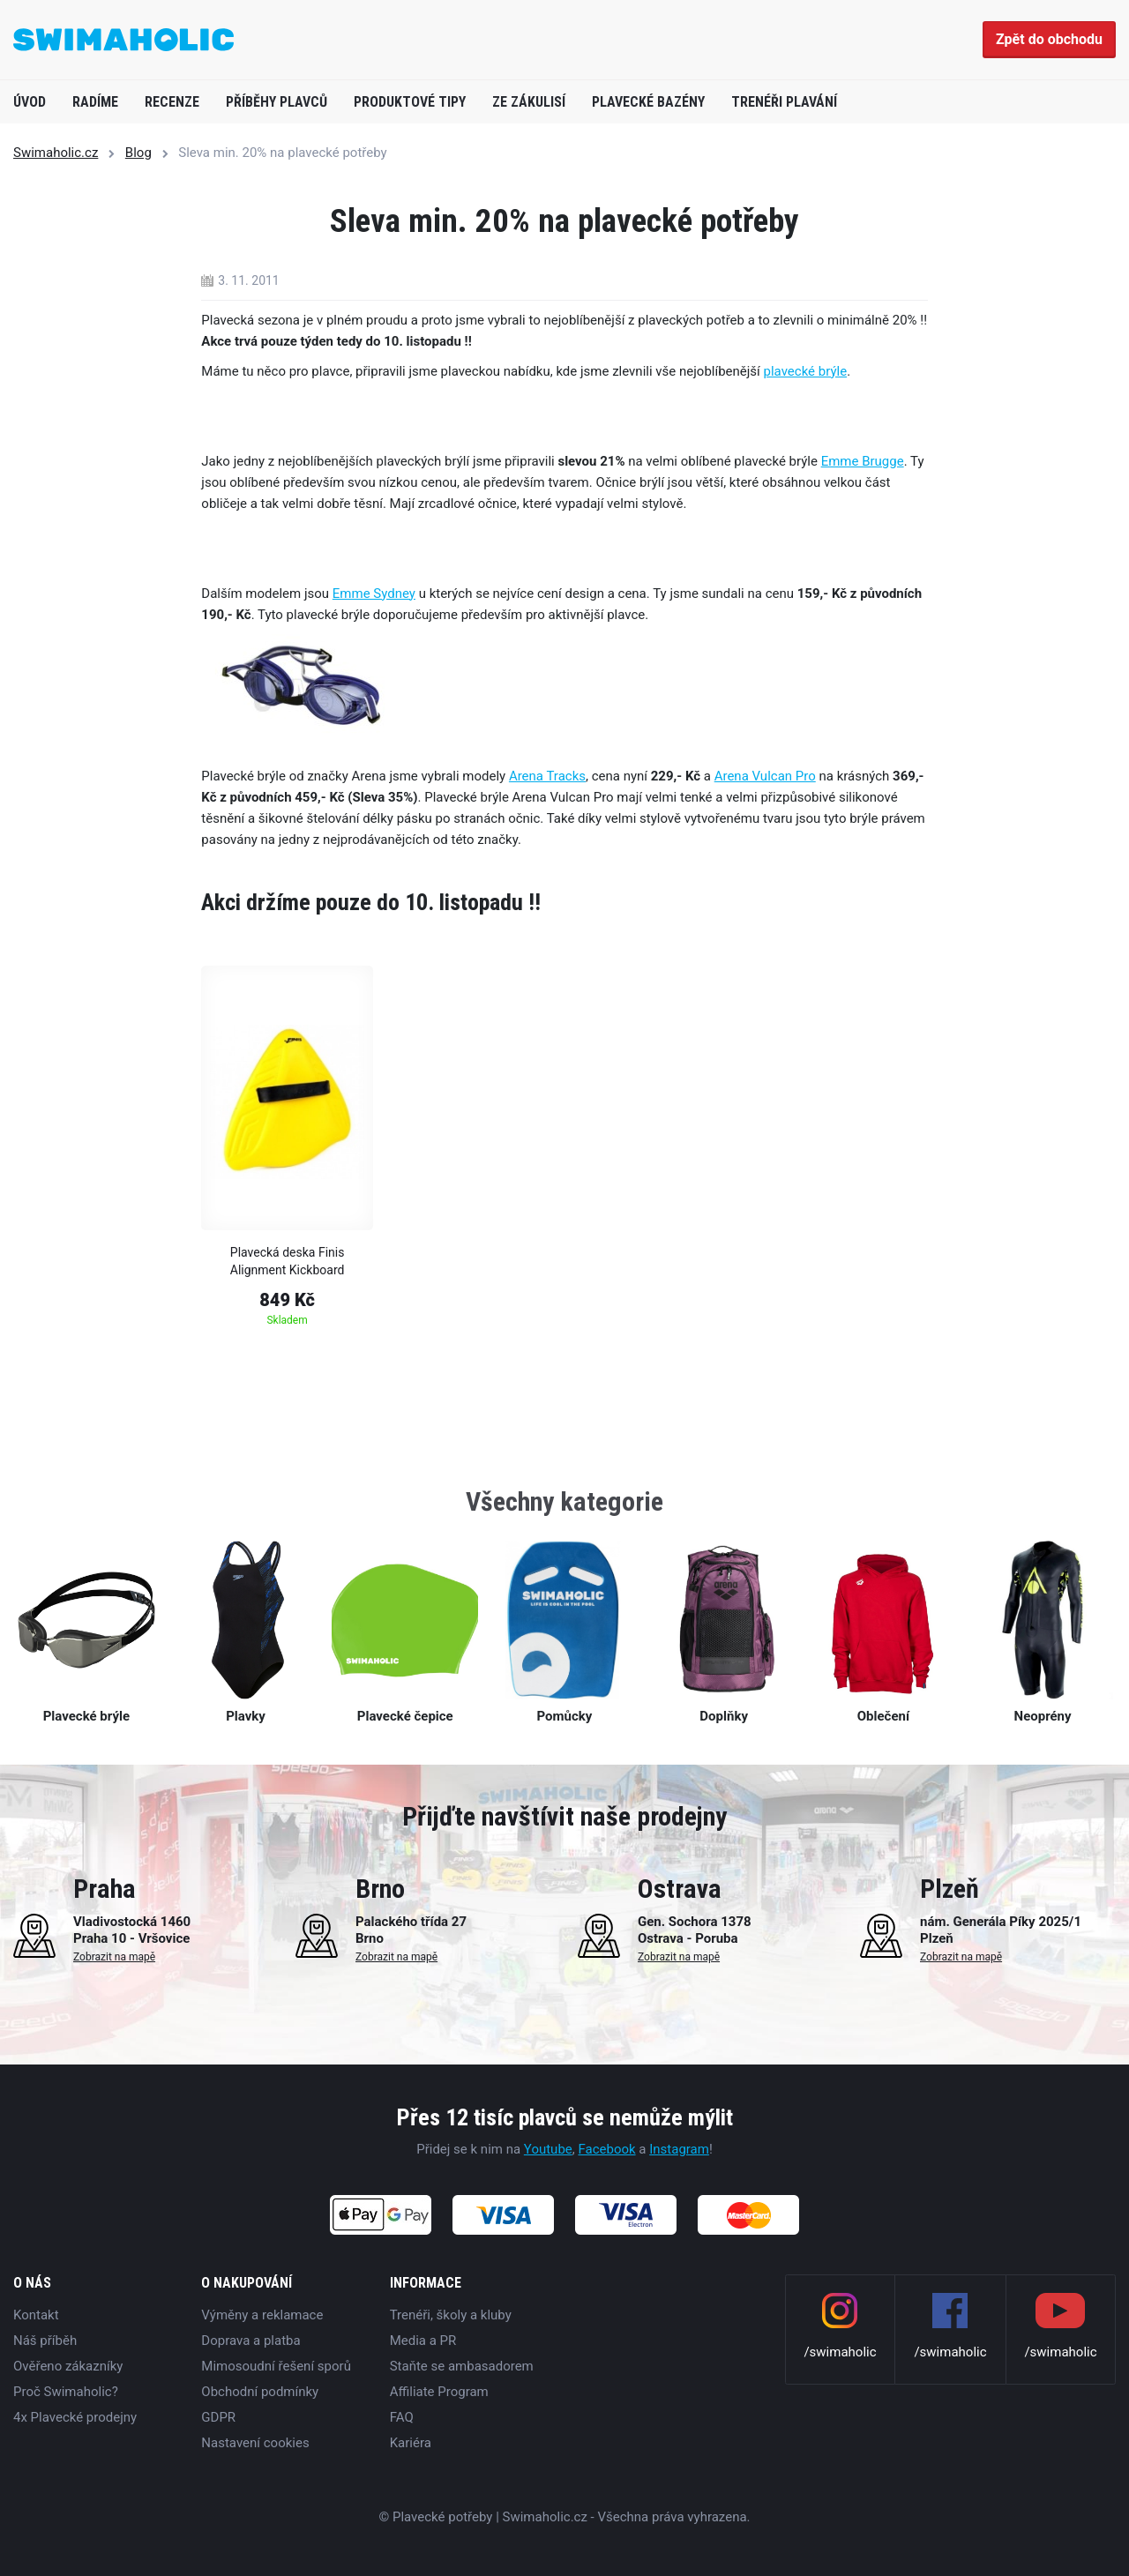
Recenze (172, 101)
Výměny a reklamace (262, 2315)
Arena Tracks (547, 776)
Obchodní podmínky (259, 2392)
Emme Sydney (374, 593)
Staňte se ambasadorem (462, 2366)
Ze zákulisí (528, 101)
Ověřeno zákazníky (68, 2366)
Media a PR (423, 2340)
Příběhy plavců (276, 101)
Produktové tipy (410, 101)
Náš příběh (45, 2340)
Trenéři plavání (784, 101)
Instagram (679, 2149)
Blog (138, 153)
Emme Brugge (862, 461)
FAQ (402, 2417)
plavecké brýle (806, 371)
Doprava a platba (250, 2340)
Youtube (548, 2149)
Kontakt (36, 2315)
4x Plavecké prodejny (75, 2417)
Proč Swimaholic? (65, 2392)
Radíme (95, 101)
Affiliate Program (439, 2392)
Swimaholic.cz (55, 153)
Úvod (29, 101)
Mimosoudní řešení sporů (276, 2366)
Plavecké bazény (648, 101)
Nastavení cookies (255, 2443)
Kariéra (410, 2443)
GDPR (218, 2417)
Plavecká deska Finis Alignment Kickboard (287, 1261)
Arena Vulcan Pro (765, 776)
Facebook (606, 2149)
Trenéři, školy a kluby (451, 2315)
